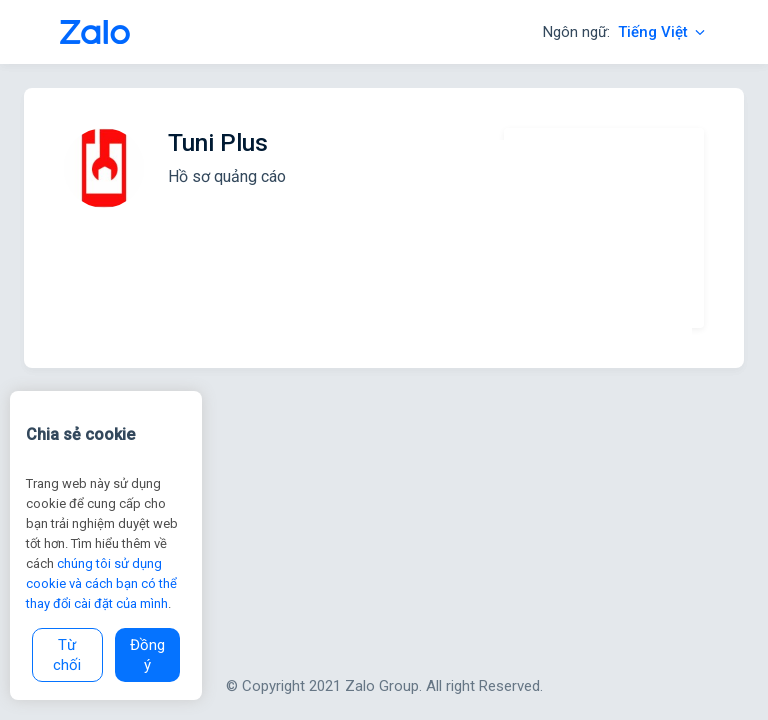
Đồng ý (147, 655)
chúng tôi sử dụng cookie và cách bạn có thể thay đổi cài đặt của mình (101, 583)
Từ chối (67, 655)
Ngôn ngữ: (625, 32)
